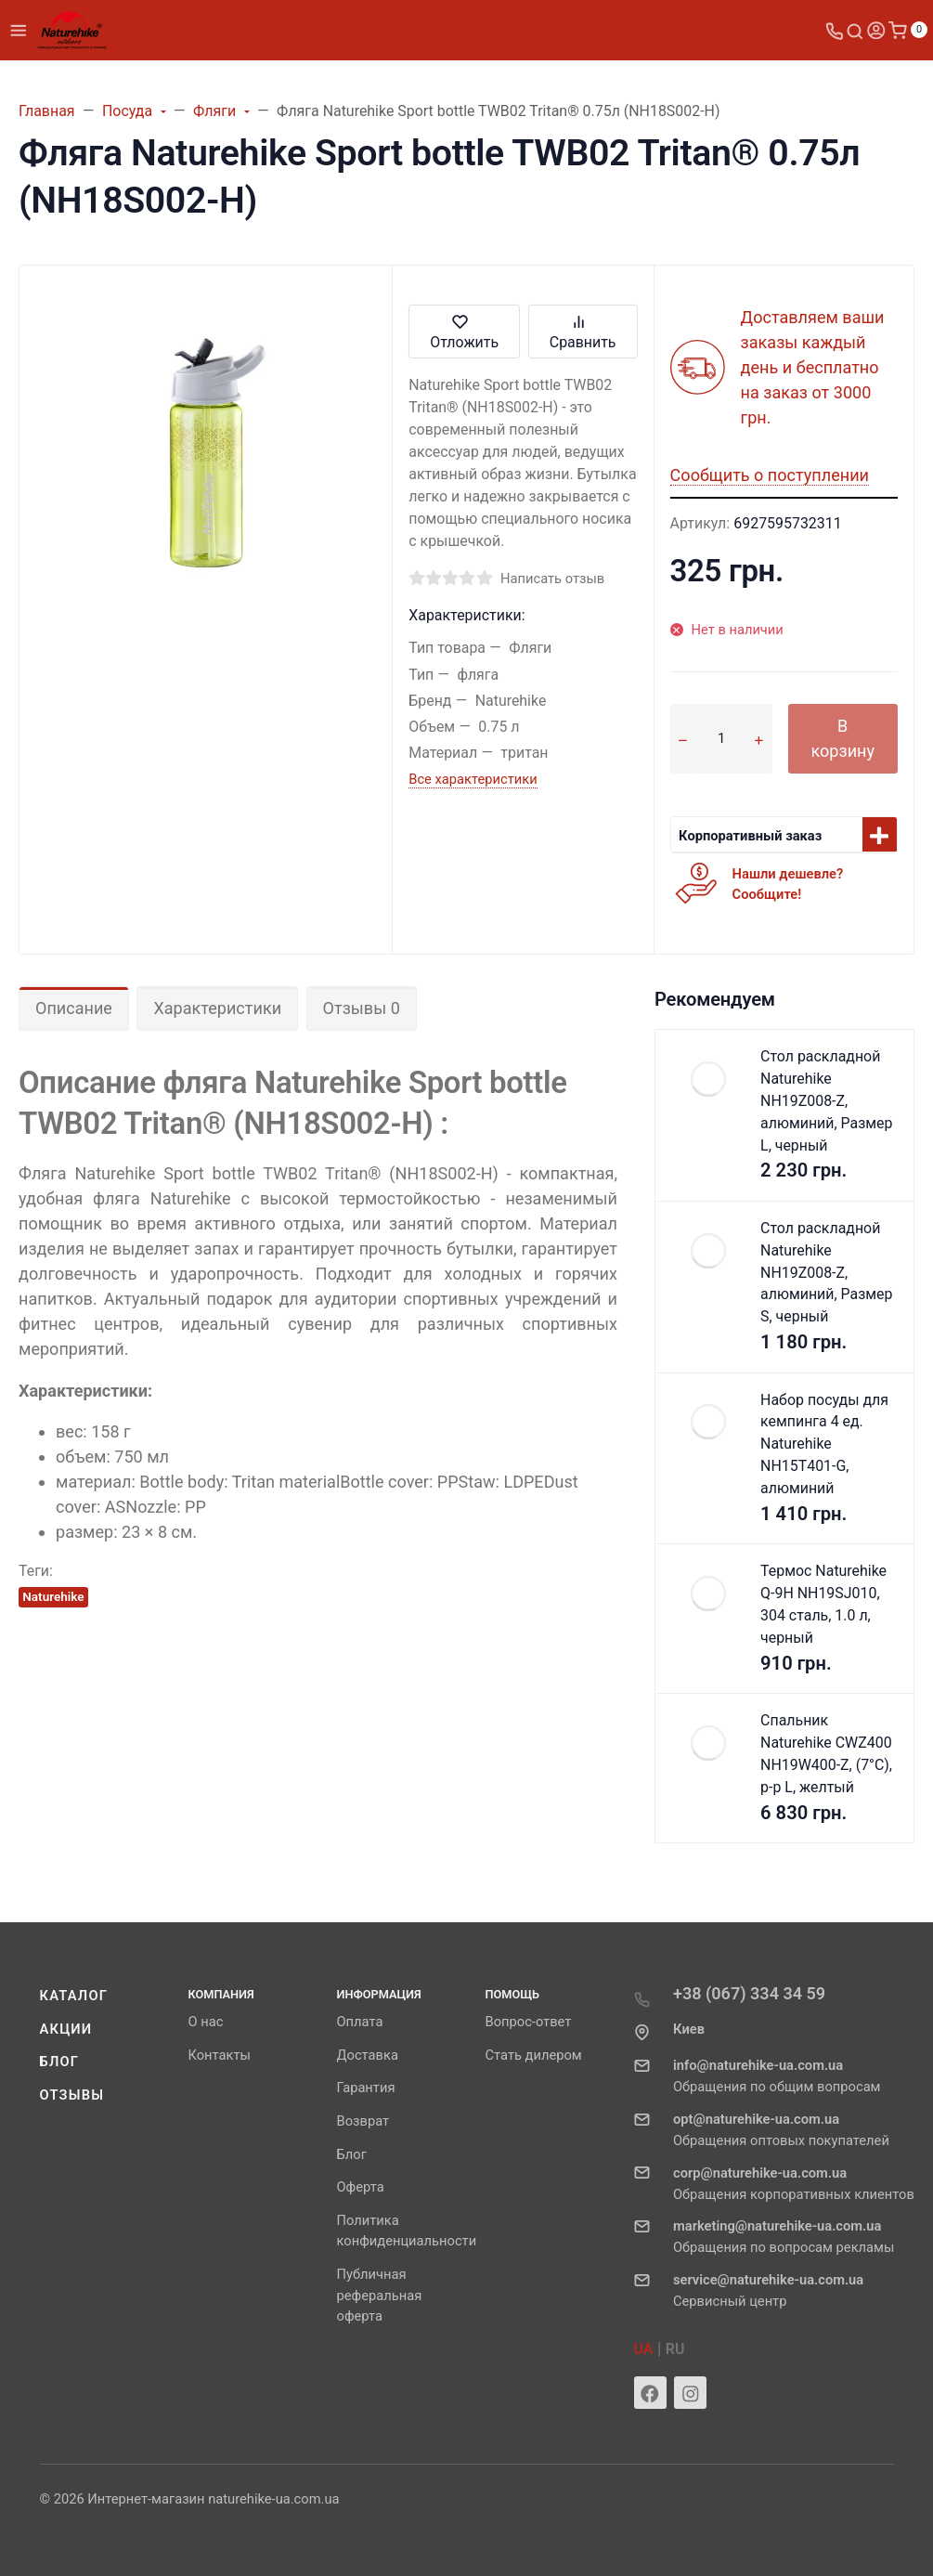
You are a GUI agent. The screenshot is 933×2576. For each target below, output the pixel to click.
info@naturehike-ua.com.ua (758, 2065)
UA (644, 2349)
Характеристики (217, 1008)
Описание (73, 1008)
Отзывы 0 (361, 1008)
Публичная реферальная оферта (379, 2295)
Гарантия (366, 2087)
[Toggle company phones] (834, 30)
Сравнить (583, 331)
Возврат (363, 2121)
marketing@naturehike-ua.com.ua (777, 2226)
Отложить (464, 331)
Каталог (74, 1995)
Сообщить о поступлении (769, 475)
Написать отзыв (552, 578)
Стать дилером (534, 2055)
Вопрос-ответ (529, 2021)
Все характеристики (472, 779)
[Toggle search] (855, 30)
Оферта (360, 2187)
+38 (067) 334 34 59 (749, 1993)
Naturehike (53, 1596)
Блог (60, 2061)
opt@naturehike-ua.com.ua (756, 2119)
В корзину (842, 738)
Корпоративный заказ (750, 835)
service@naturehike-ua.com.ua (768, 2279)
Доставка (367, 2055)
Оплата (360, 2021)
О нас (206, 2021)
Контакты (219, 2055)
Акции (66, 2029)
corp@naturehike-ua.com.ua (760, 2173)
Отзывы (72, 2095)
